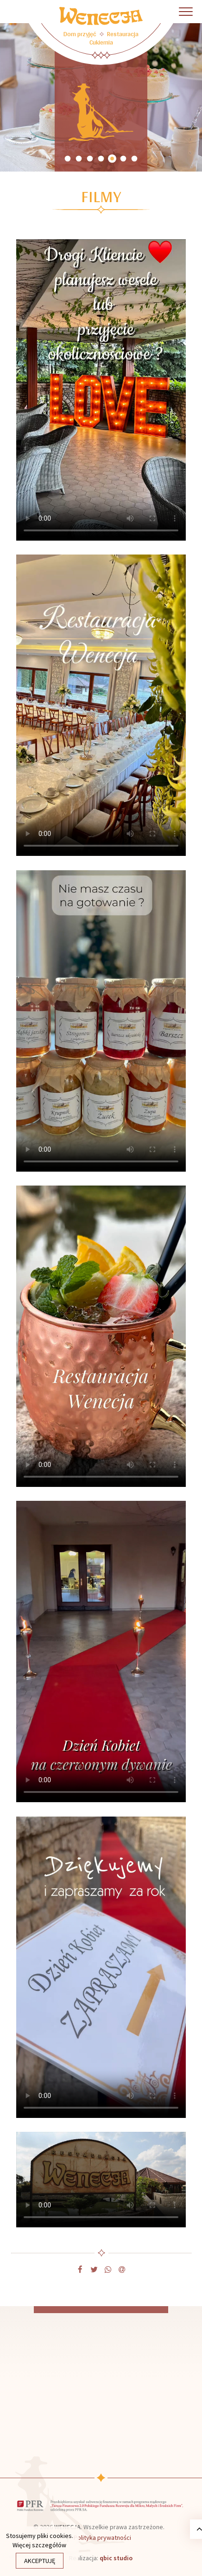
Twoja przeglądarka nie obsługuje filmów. (101, 390)
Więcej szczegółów (39, 2545)
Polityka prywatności (102, 2537)
